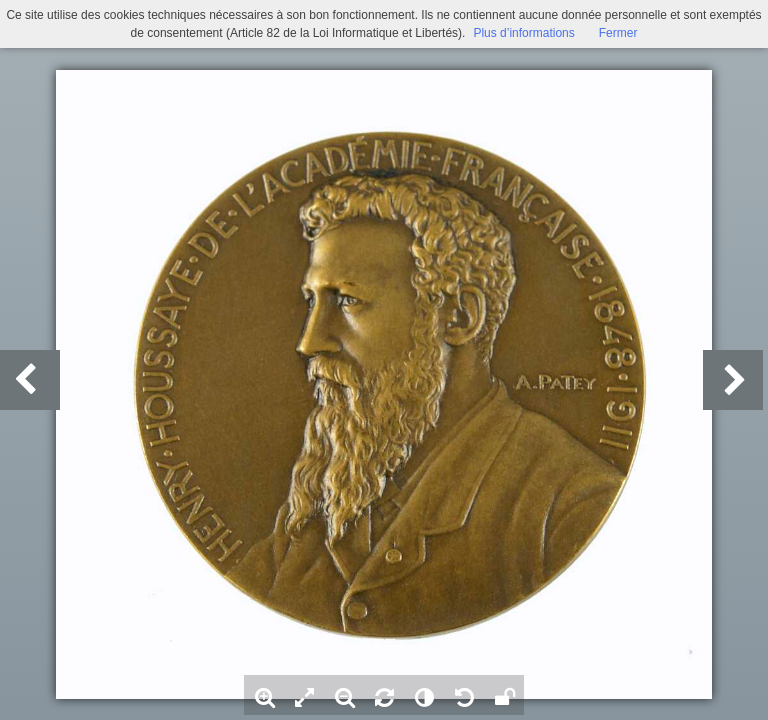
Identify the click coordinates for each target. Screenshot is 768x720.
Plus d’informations (523, 33)
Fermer (618, 33)
